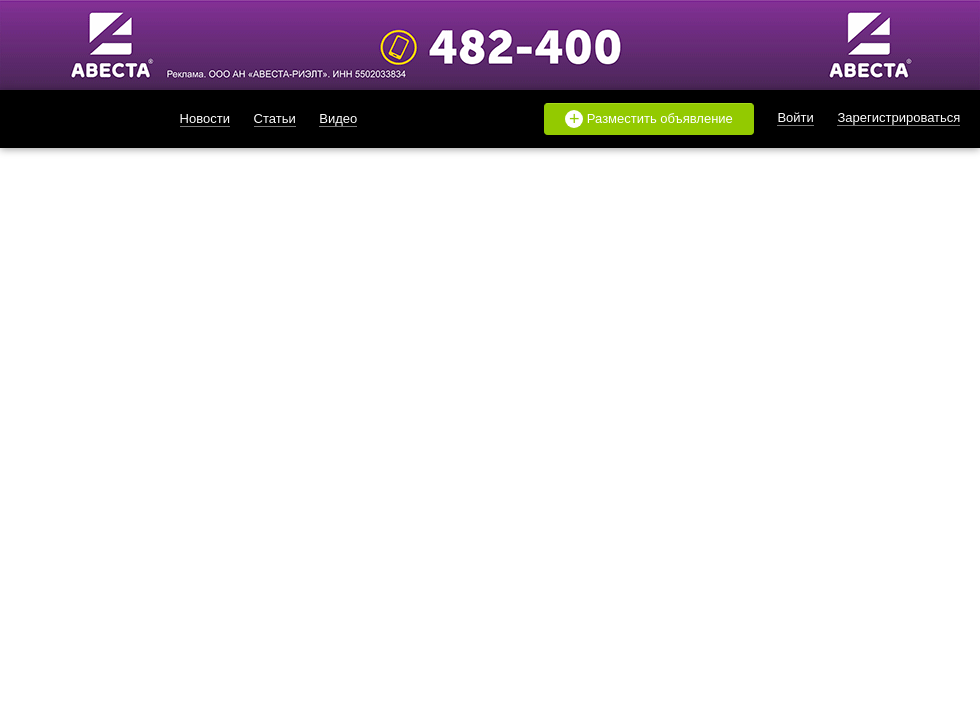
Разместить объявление (649, 119)
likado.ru (75, 119)
